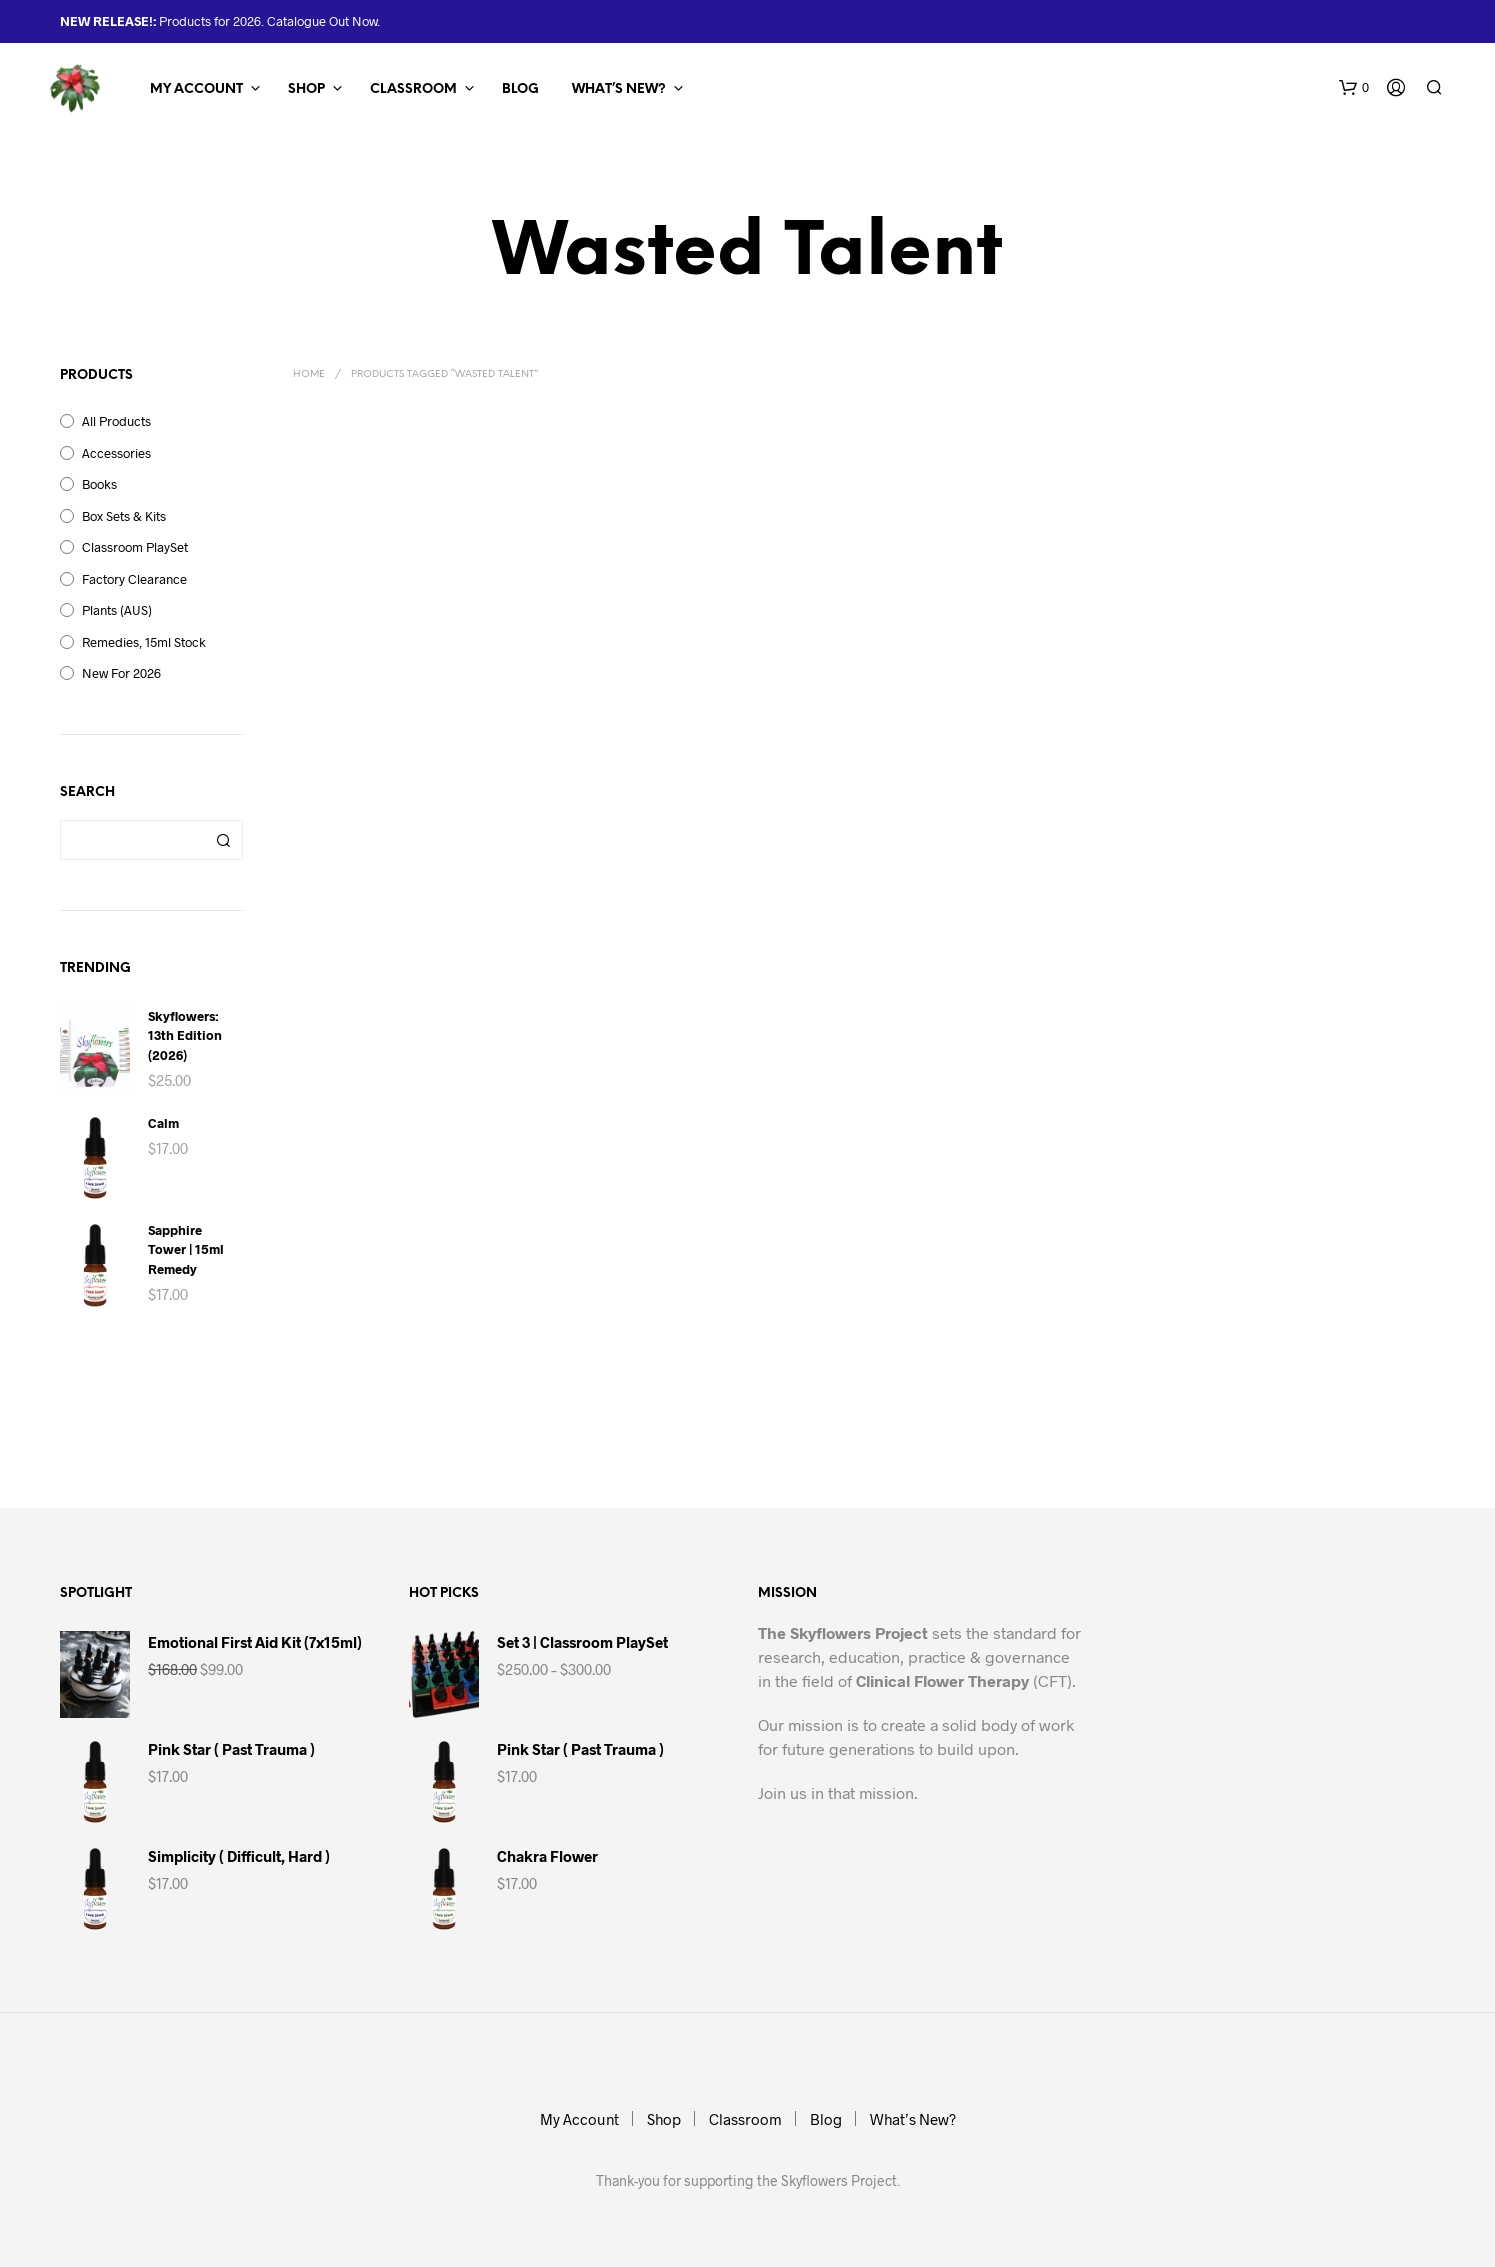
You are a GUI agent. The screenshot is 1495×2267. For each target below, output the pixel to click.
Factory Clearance (134, 579)
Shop (306, 89)
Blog (520, 89)
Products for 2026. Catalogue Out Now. (268, 21)
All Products (116, 421)
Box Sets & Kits (124, 516)
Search (223, 840)
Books (99, 484)
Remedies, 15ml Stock (144, 642)
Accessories (116, 453)
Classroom (413, 89)
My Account (196, 89)
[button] (1354, 88)
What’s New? (619, 89)
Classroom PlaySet (135, 547)
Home (309, 374)
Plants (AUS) (117, 610)
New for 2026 (121, 673)
